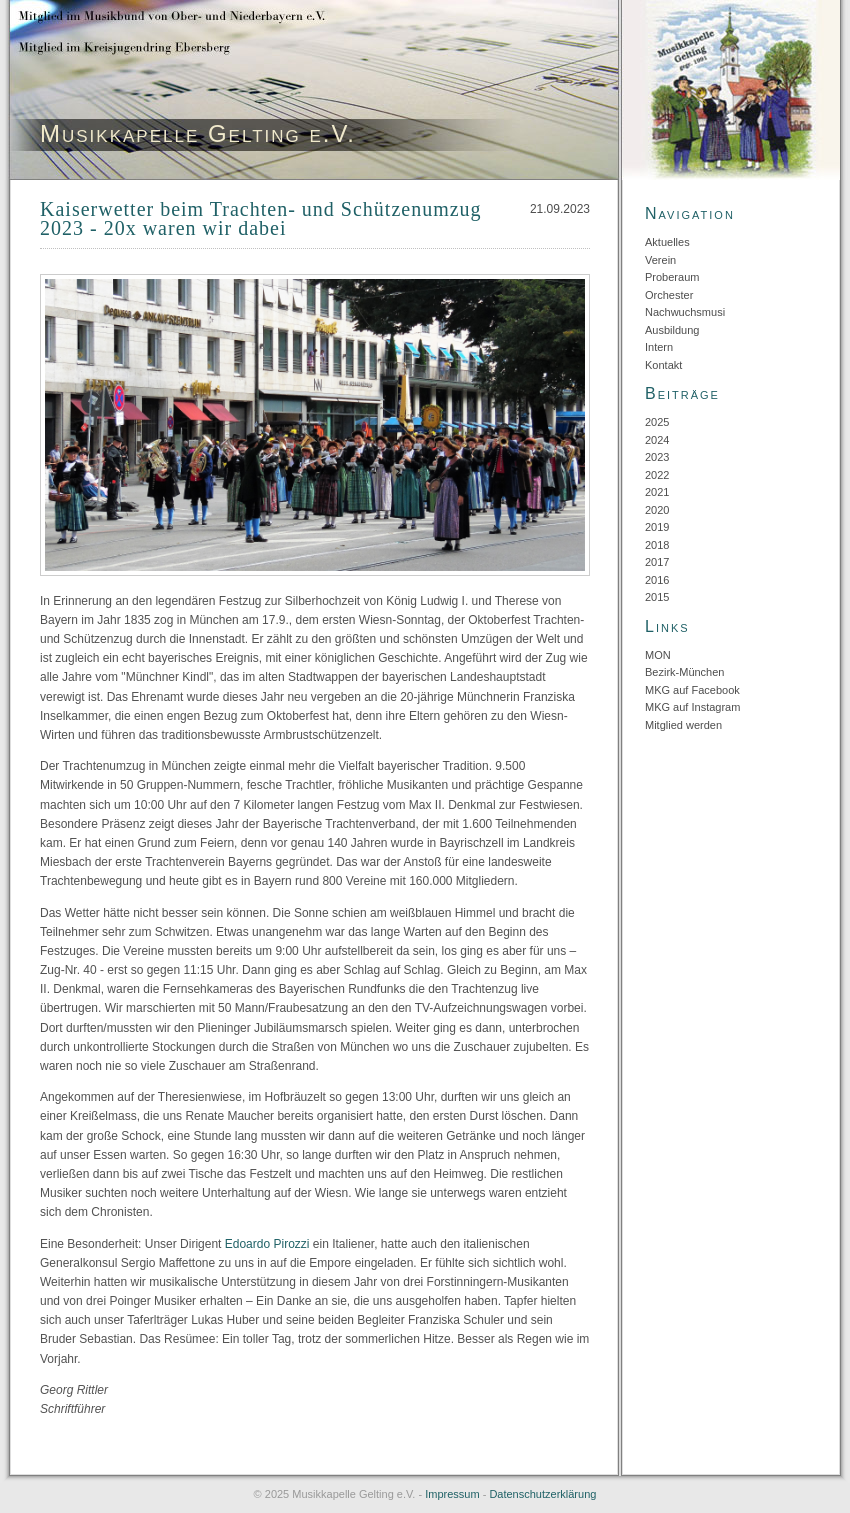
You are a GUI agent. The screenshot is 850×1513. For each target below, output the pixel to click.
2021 (657, 492)
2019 (657, 527)
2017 (657, 562)
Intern (659, 347)
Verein (660, 260)
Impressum (452, 1494)
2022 (657, 475)
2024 (657, 440)
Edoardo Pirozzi (267, 1244)
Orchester (669, 295)
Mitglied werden (683, 725)
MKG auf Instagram (692, 707)
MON (658, 655)
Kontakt (663, 365)
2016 (657, 580)
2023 (657, 457)
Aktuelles (667, 242)
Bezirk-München (684, 672)
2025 (657, 422)
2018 (657, 545)
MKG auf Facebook (692, 690)
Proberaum (672, 277)
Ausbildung (672, 330)
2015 (657, 597)
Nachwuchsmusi (685, 312)
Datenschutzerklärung (542, 1494)
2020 (657, 510)
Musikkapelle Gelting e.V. (198, 133)
